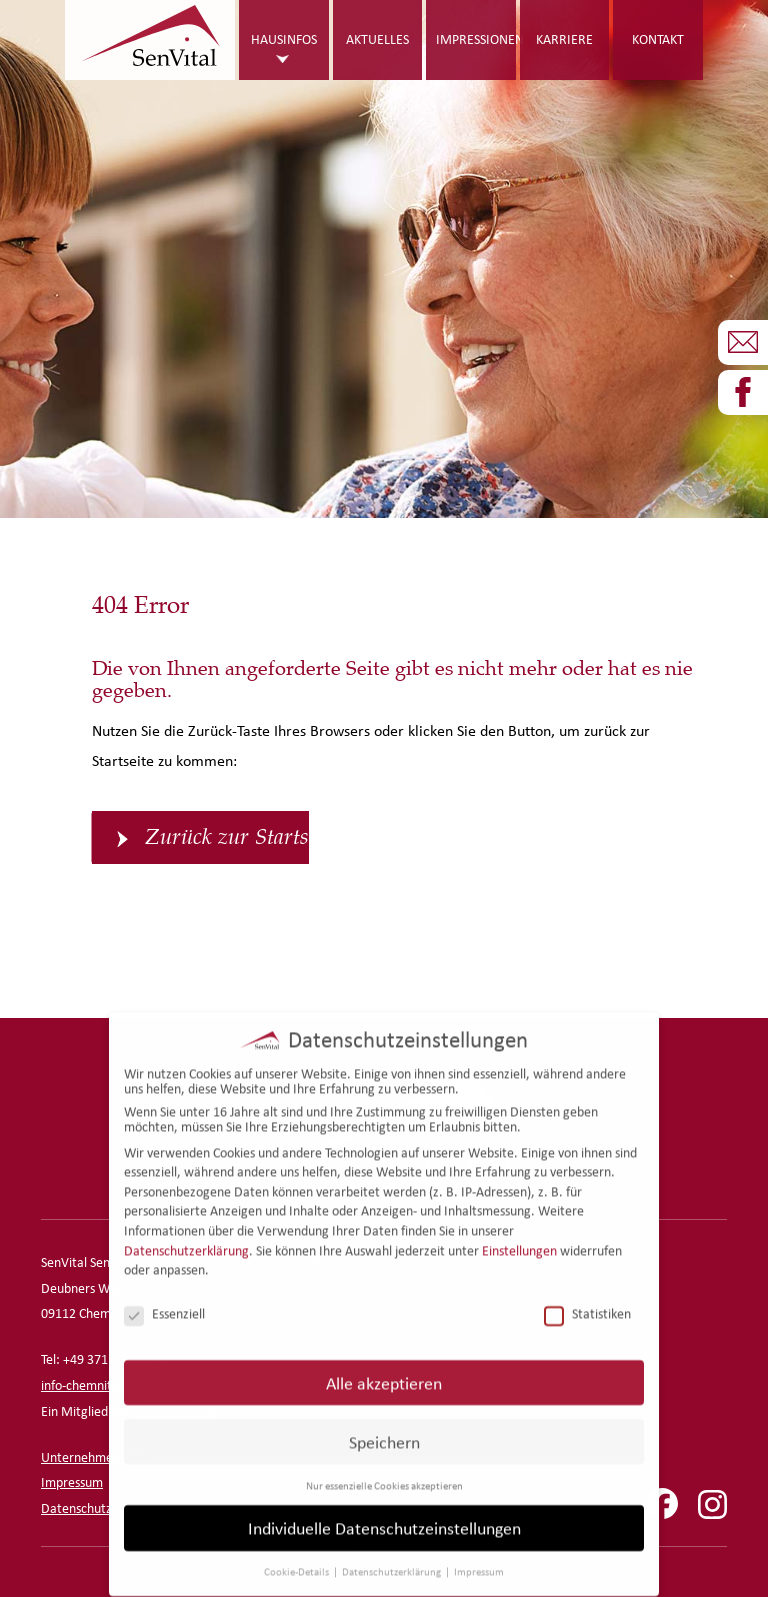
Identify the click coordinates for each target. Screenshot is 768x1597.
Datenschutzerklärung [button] (392, 1558)
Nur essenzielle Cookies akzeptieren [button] (384, 1471)
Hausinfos (284, 39)
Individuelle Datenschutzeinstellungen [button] (384, 1514)
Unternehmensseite (96, 1457)
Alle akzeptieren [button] (384, 1368)
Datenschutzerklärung (186, 1236)
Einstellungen (519, 1236)
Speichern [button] (384, 1427)
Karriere (564, 39)
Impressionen (476, 39)
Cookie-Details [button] (297, 1558)
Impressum (72, 1482)
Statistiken (587, 1300)
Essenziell (164, 1300)
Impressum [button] (479, 1558)
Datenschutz (76, 1508)
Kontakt (658, 39)
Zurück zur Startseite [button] (227, 837)
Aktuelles (377, 39)
